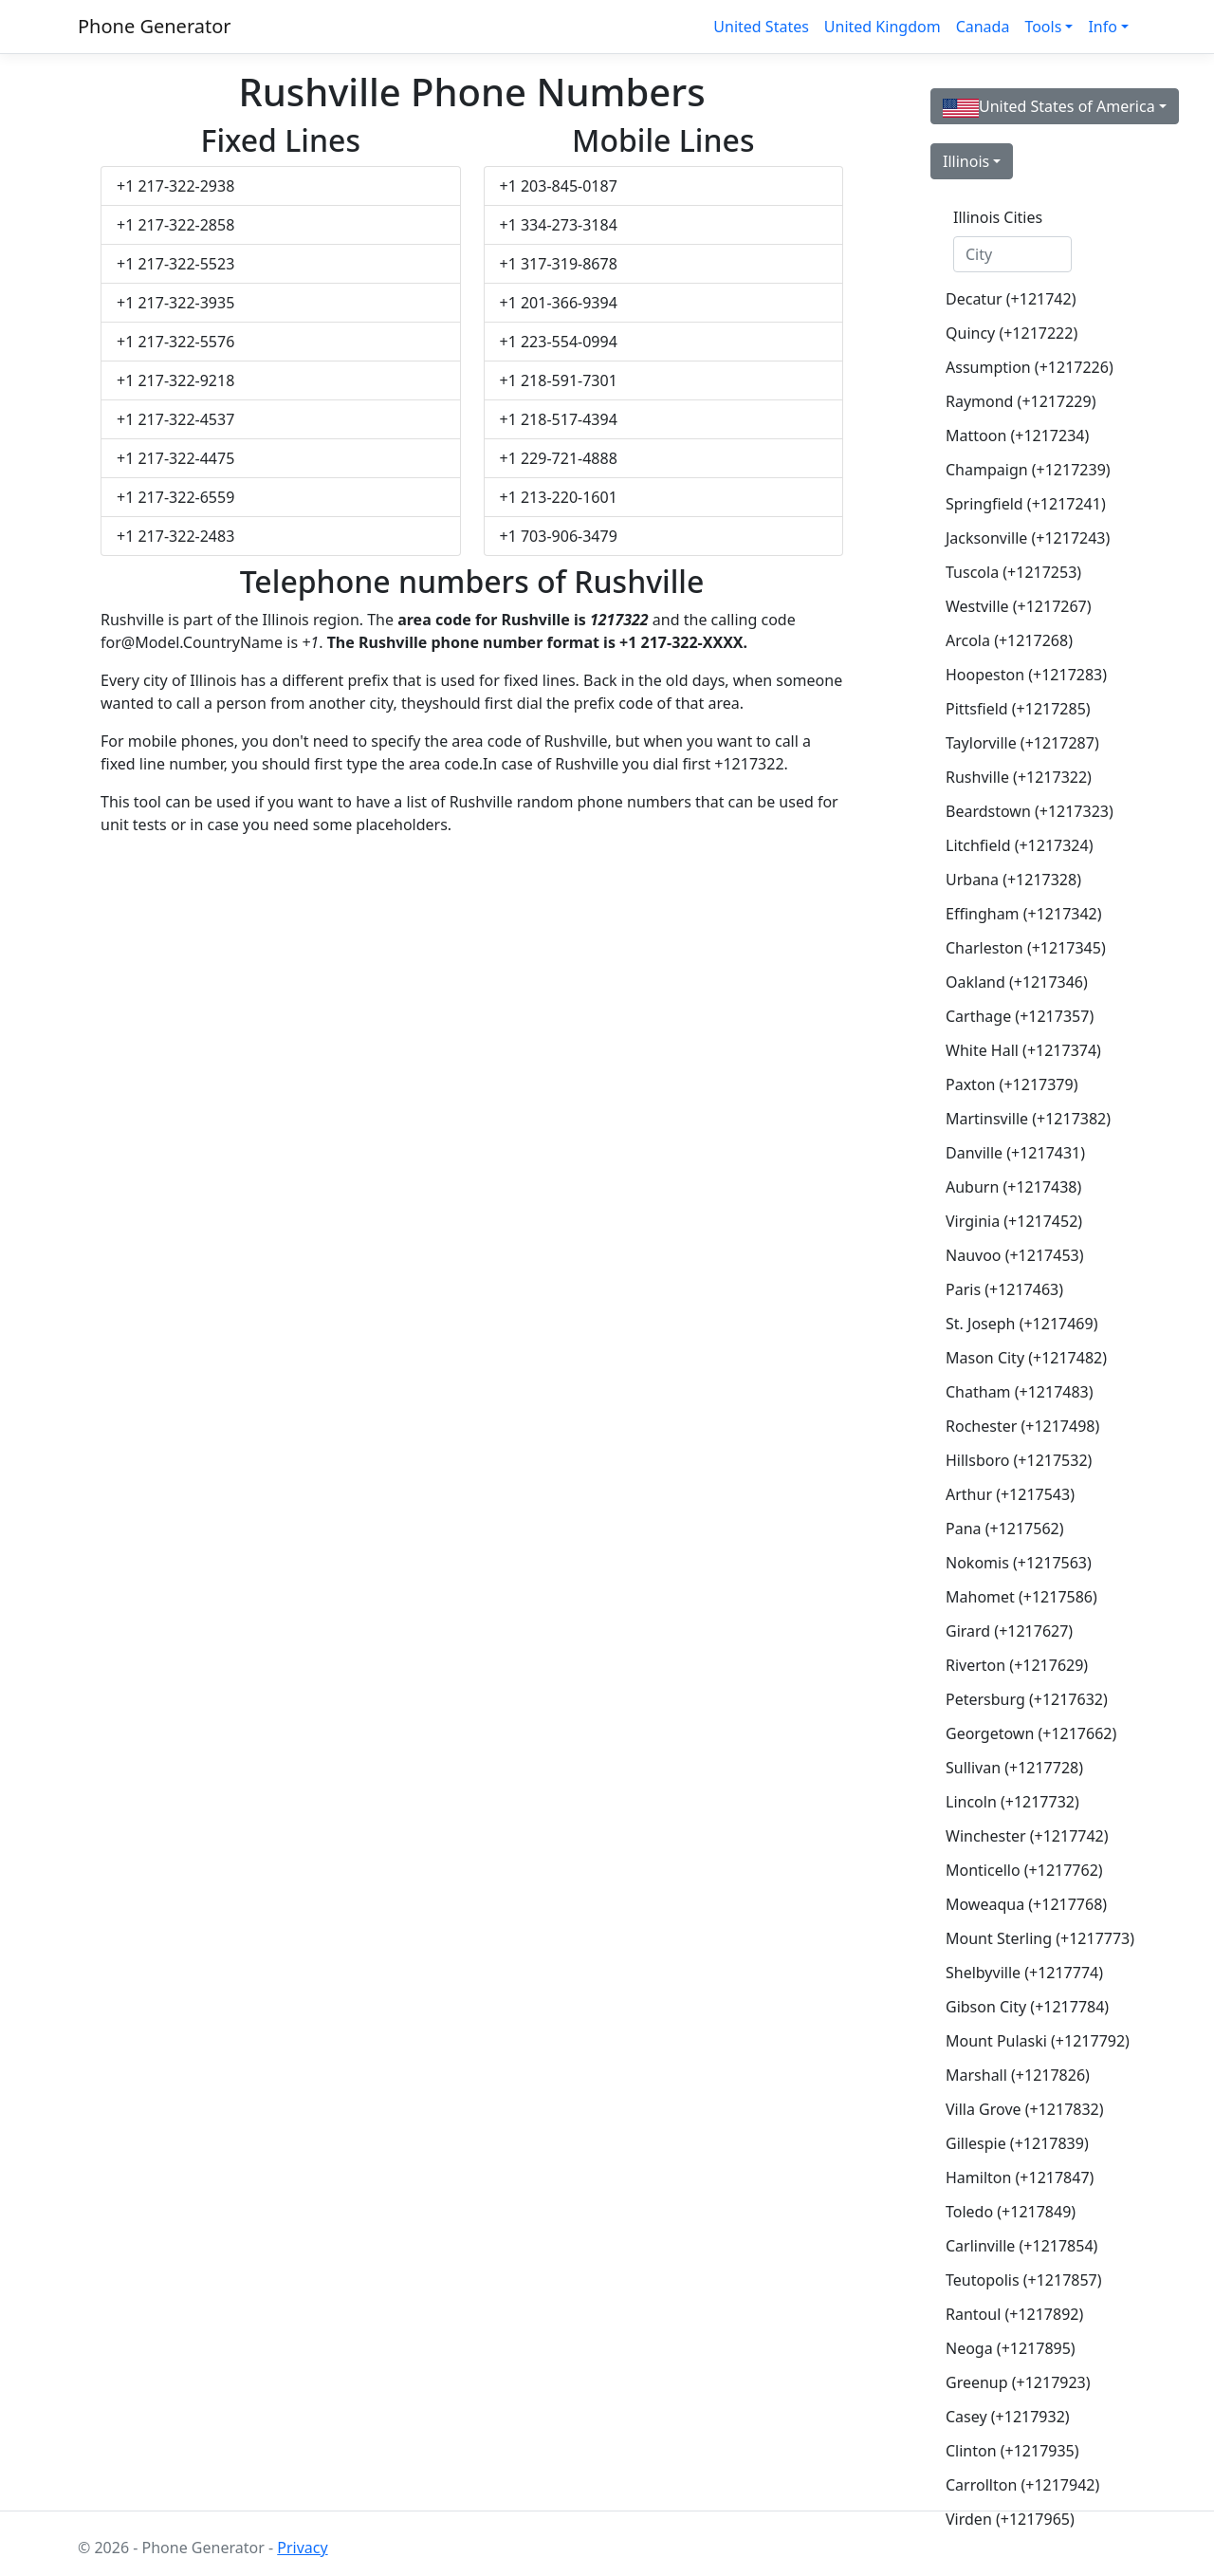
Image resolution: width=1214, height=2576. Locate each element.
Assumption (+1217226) (1020, 367)
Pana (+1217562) (1005, 1528)
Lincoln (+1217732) (1012, 1801)
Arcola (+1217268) (1009, 640)
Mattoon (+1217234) (1017, 435)
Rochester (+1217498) (1020, 1426)
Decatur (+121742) (1011, 298)
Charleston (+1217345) (1020, 947)
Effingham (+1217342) (1020, 913)
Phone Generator (154, 26)
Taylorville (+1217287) (1020, 742)
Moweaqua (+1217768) (1020, 1904)
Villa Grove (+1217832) (1020, 2109)
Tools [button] (1042, 26)
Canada (983, 26)
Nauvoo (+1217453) (1015, 1255)
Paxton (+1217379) (1011, 1084)
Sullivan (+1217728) (1014, 1767)
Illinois (966, 161)
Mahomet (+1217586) (1020, 1596)
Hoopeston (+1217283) (1020, 674)
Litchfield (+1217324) (1019, 845)
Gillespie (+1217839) (1017, 2143)
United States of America (1049, 107)
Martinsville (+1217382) (1020, 1118)
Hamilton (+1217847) (1020, 2177)
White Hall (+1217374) (1020, 1050)
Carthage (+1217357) (1020, 1016)
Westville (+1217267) (1019, 606)
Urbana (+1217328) (1013, 879)
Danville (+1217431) (1015, 1152)
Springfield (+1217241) (1020, 503)
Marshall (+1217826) (1018, 2075)
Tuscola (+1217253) (1013, 572)
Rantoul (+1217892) (1014, 2314)
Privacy (302, 2547)
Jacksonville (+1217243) (1020, 538)
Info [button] (1102, 26)
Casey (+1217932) (1008, 2416)
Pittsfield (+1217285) (1018, 708)
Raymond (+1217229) (1020, 401)
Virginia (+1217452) (1014, 1221)
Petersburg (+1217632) (1020, 1699)
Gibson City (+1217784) (1020, 2006)
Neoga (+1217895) (1011, 2348)
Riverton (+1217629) (1017, 1665)
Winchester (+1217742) (1020, 1835)
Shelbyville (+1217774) (1020, 1972)
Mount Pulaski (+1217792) (1020, 2040)
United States (761, 26)
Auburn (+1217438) (1013, 1187)
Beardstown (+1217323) (1020, 811)
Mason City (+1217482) (1020, 1357)
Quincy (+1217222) (1011, 333)
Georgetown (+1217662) (1020, 1733)
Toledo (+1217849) (1011, 2211)
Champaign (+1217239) (1020, 469)
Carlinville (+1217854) (1020, 2245)
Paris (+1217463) (1004, 1289)
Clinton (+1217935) (1012, 2450)
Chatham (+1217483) (1020, 1391)
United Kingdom (882, 26)
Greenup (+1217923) (1018, 2382)
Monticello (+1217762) (1020, 1870)
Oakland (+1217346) (1017, 982)
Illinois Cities (997, 217)
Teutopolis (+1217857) (1020, 2280)
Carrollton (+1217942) (1020, 2484)
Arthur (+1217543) (1010, 1494)
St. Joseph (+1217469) (1020, 1323)
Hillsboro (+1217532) (1019, 1460)
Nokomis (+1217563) (1019, 1562)
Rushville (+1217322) (1019, 777)
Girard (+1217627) (1009, 1631)
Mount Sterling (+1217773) (1020, 1938)
